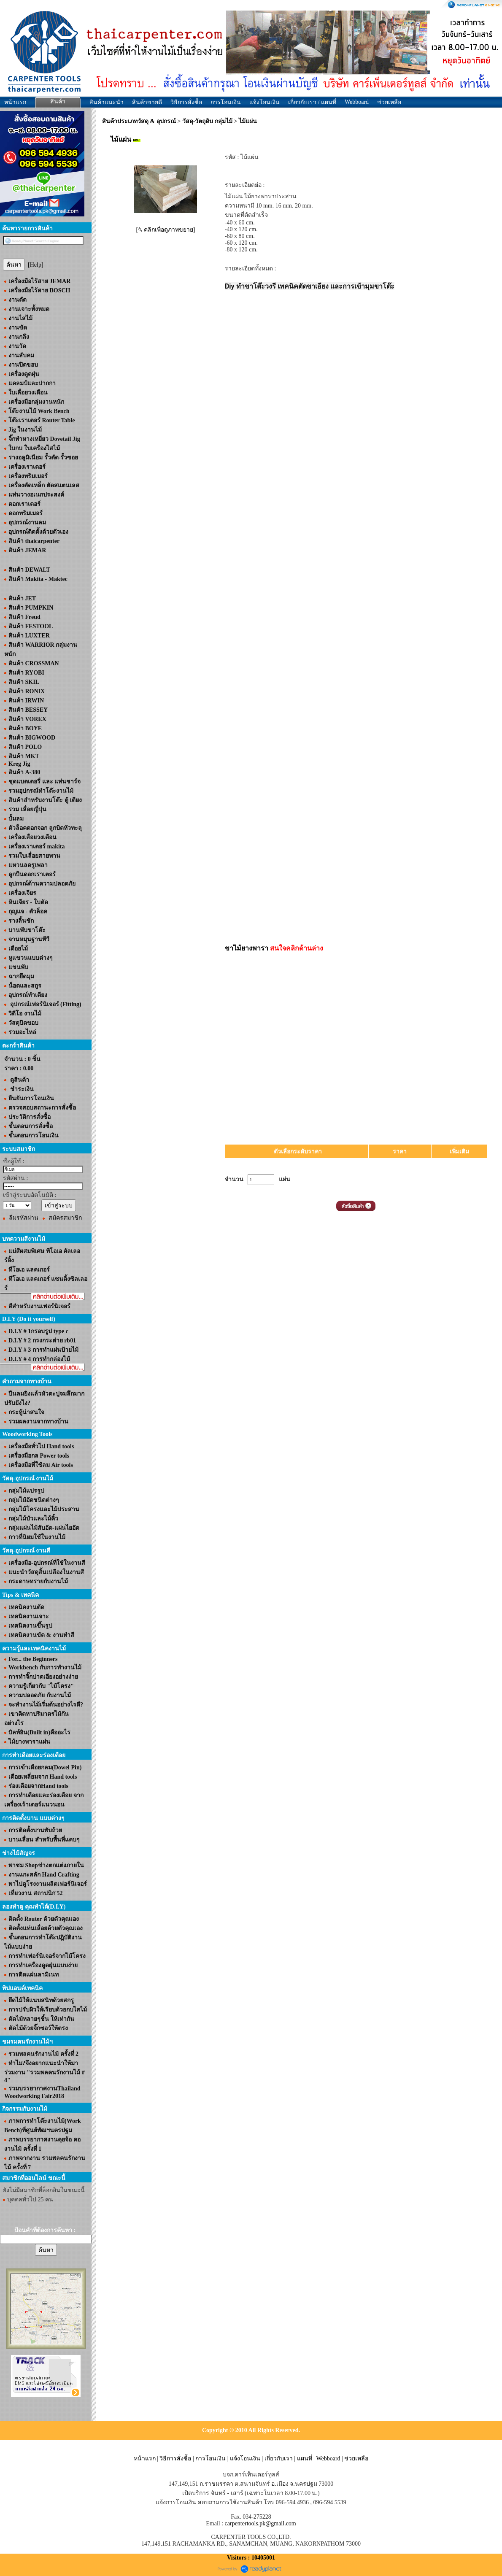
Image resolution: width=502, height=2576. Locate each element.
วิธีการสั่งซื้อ (186, 102)
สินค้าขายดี (147, 102)
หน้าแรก (15, 102)
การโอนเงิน (226, 102)
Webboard (357, 102)
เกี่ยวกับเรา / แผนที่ (312, 102)
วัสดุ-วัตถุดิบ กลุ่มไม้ (207, 121)
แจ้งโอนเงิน (264, 102)
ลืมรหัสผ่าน (23, 1218)
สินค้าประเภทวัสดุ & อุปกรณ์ (139, 121)
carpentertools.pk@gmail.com (260, 2523)
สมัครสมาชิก (65, 1218)
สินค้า (57, 101)
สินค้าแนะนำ (106, 102)
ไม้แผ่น (248, 121)
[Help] (35, 265)
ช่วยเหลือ (389, 102)
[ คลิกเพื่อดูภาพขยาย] (165, 230)
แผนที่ (304, 2458)
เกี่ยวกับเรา (278, 2458)
